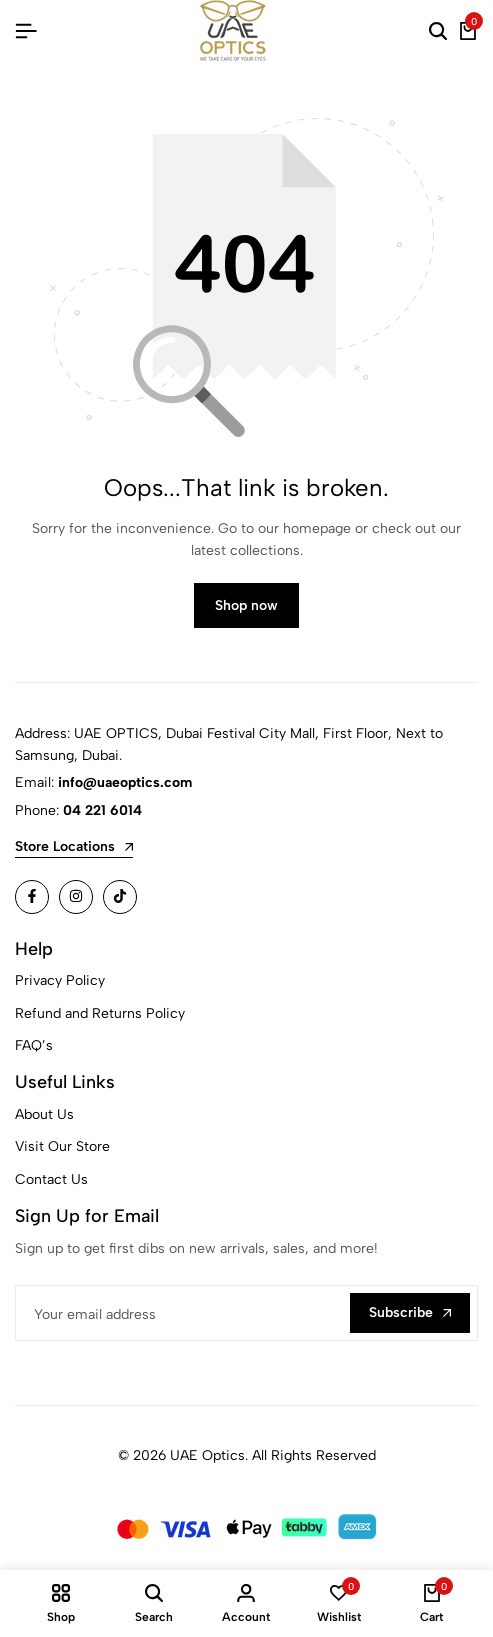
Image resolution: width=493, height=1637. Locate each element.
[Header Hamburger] (26, 31)
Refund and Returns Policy (100, 1013)
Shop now (246, 605)
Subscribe (410, 1312)
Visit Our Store (62, 1146)
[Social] (32, 897)
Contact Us (51, 1179)
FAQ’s (34, 1045)
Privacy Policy (60, 980)
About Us (44, 1114)
